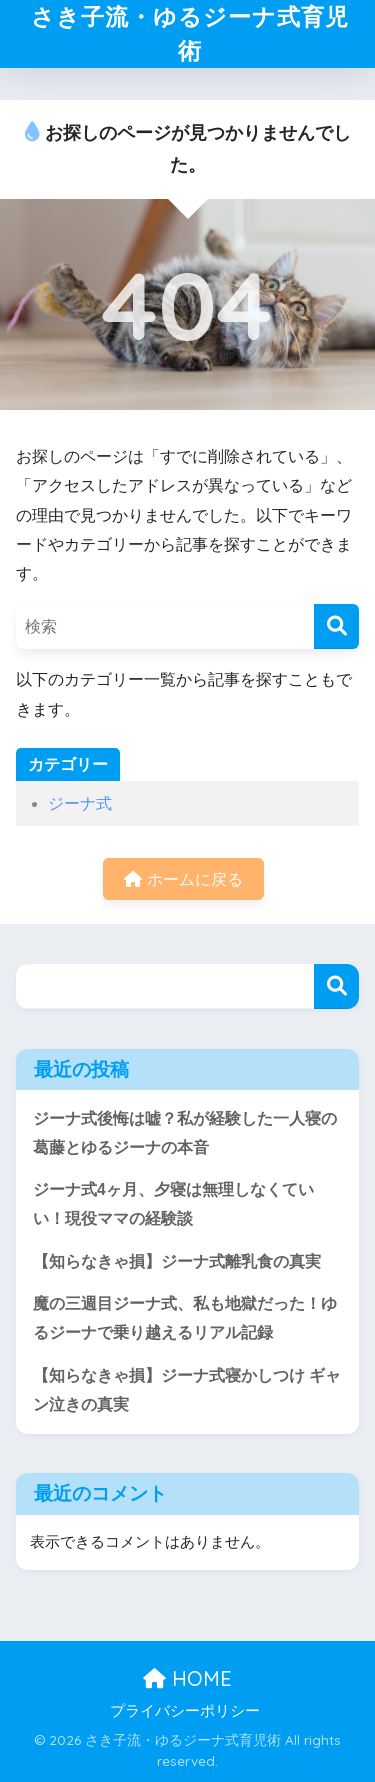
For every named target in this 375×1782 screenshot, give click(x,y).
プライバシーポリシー (185, 1711)
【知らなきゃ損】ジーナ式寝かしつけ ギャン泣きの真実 (187, 1390)
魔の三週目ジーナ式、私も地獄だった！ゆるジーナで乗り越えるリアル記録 (185, 1318)
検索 (336, 986)
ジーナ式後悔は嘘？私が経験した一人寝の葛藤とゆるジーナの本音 (185, 1133)
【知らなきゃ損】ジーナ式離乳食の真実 (177, 1261)
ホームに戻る (183, 879)
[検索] (336, 626)
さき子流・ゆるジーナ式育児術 (190, 33)
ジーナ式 (80, 803)
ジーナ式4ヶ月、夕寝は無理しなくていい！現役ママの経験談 (173, 1204)
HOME (187, 1678)
